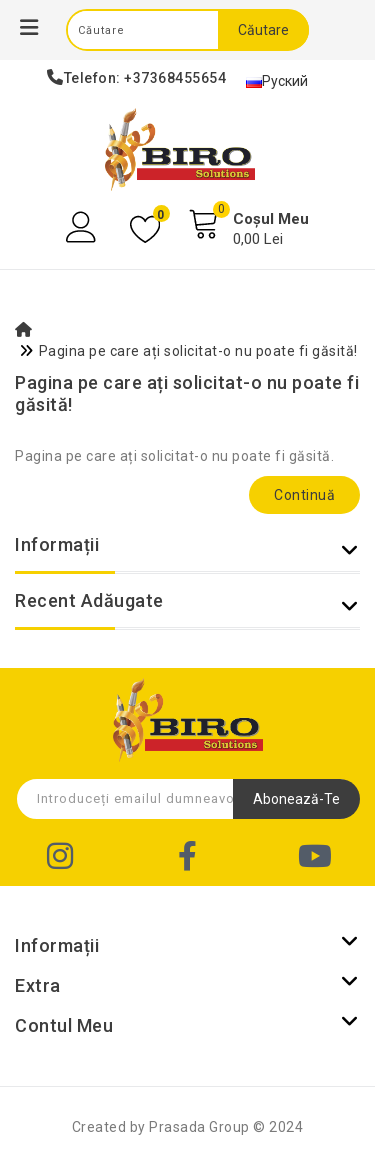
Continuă (304, 495)
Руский (277, 81)
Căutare (263, 30)
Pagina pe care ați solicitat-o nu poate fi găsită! (198, 351)
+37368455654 (175, 78)
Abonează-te (296, 799)
